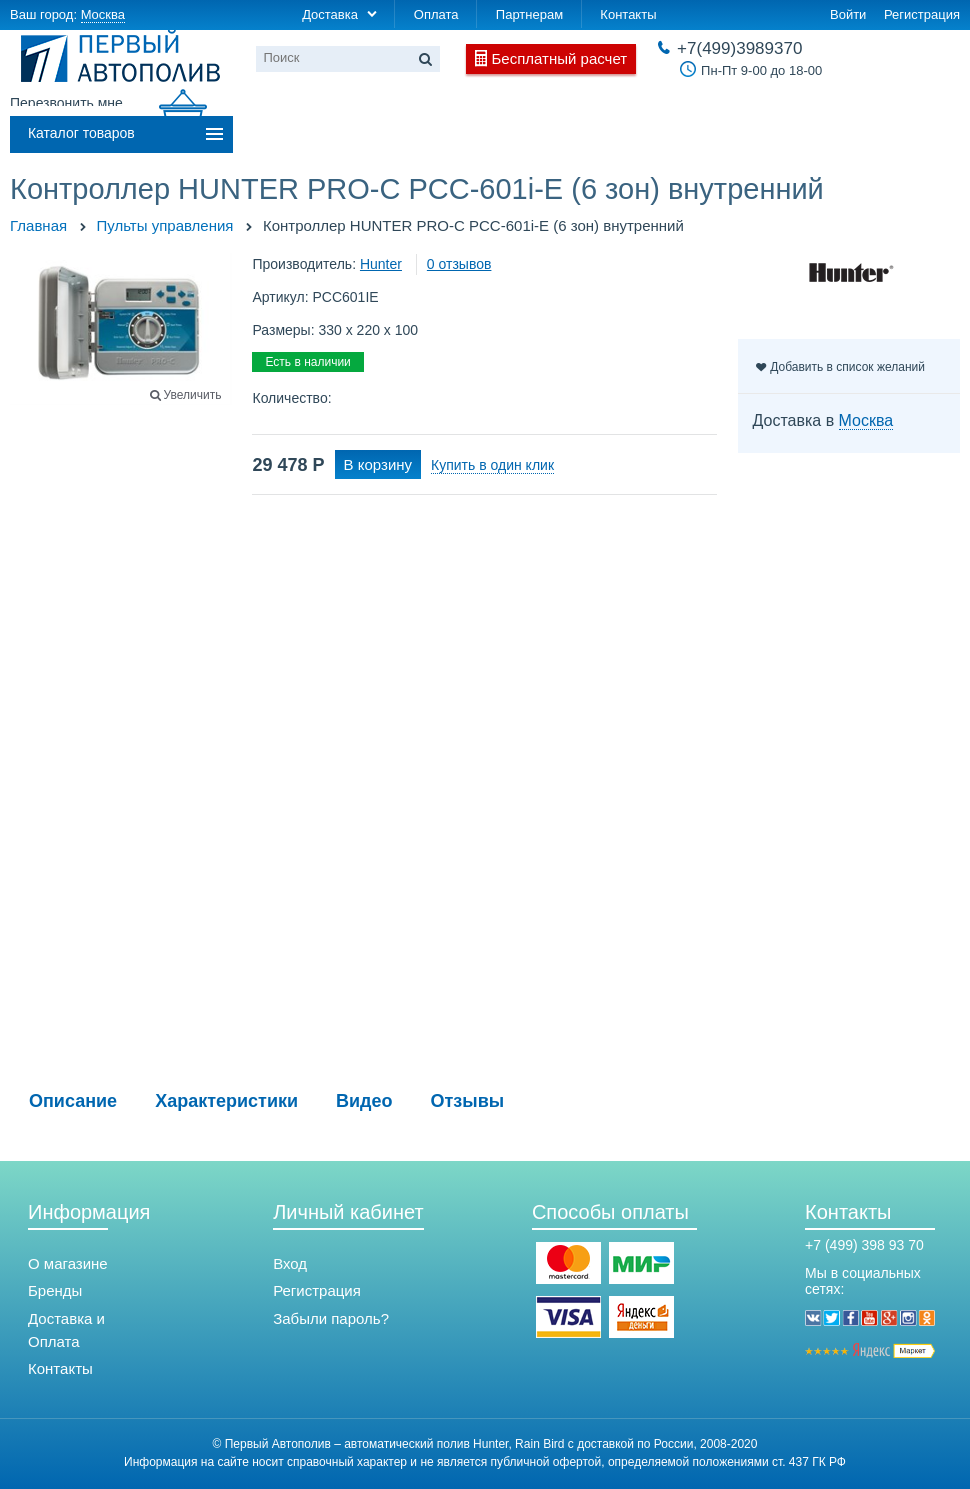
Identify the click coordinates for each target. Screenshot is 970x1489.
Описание (73, 1101)
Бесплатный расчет (560, 58)
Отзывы (468, 1101)
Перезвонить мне (66, 103)
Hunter (381, 264)
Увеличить (193, 395)
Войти (848, 14)
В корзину (378, 464)
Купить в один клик (492, 465)
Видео (364, 1101)
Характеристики (226, 1101)
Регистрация (922, 14)
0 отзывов (459, 264)
